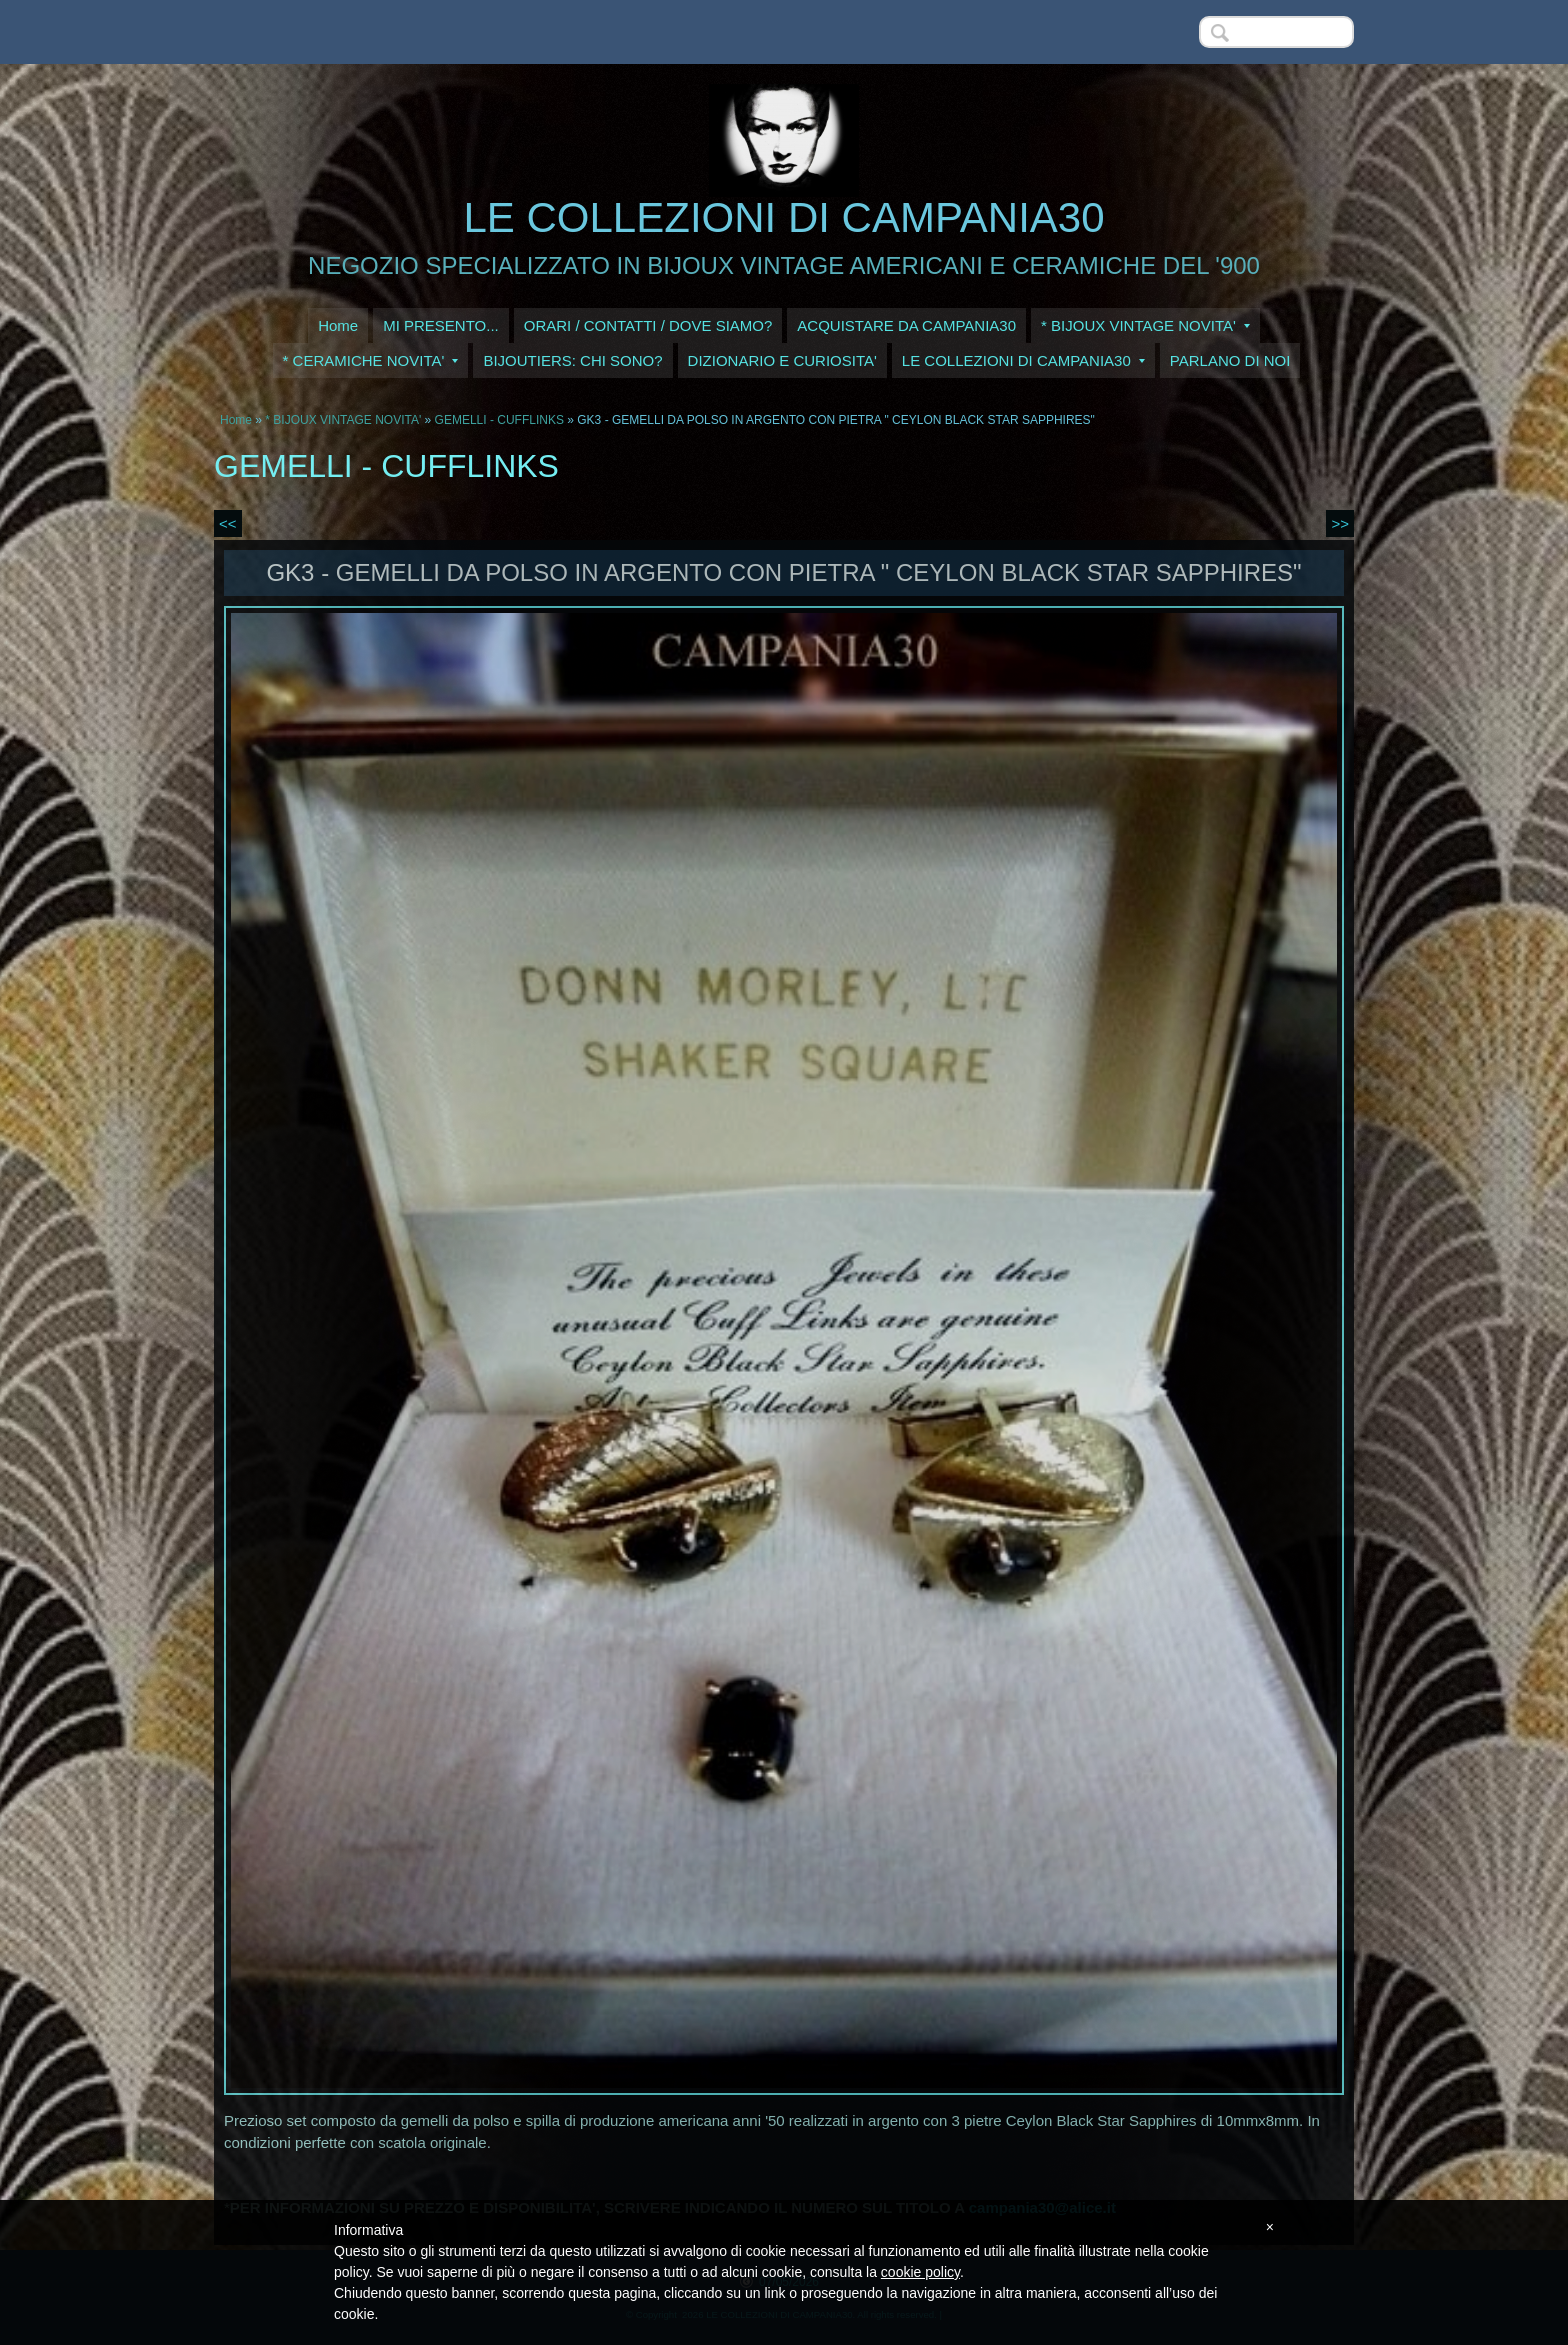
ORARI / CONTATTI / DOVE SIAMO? (648, 325)
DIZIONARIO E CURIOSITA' (782, 360)
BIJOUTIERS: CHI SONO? (572, 360)
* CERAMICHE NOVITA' (371, 360)
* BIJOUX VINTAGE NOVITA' (1145, 325)
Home (338, 325)
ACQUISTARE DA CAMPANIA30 (906, 325)
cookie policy (920, 2272)
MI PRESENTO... (441, 325)
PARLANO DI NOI (1230, 360)
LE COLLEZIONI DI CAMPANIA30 (783, 217)
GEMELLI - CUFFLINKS (499, 420)
